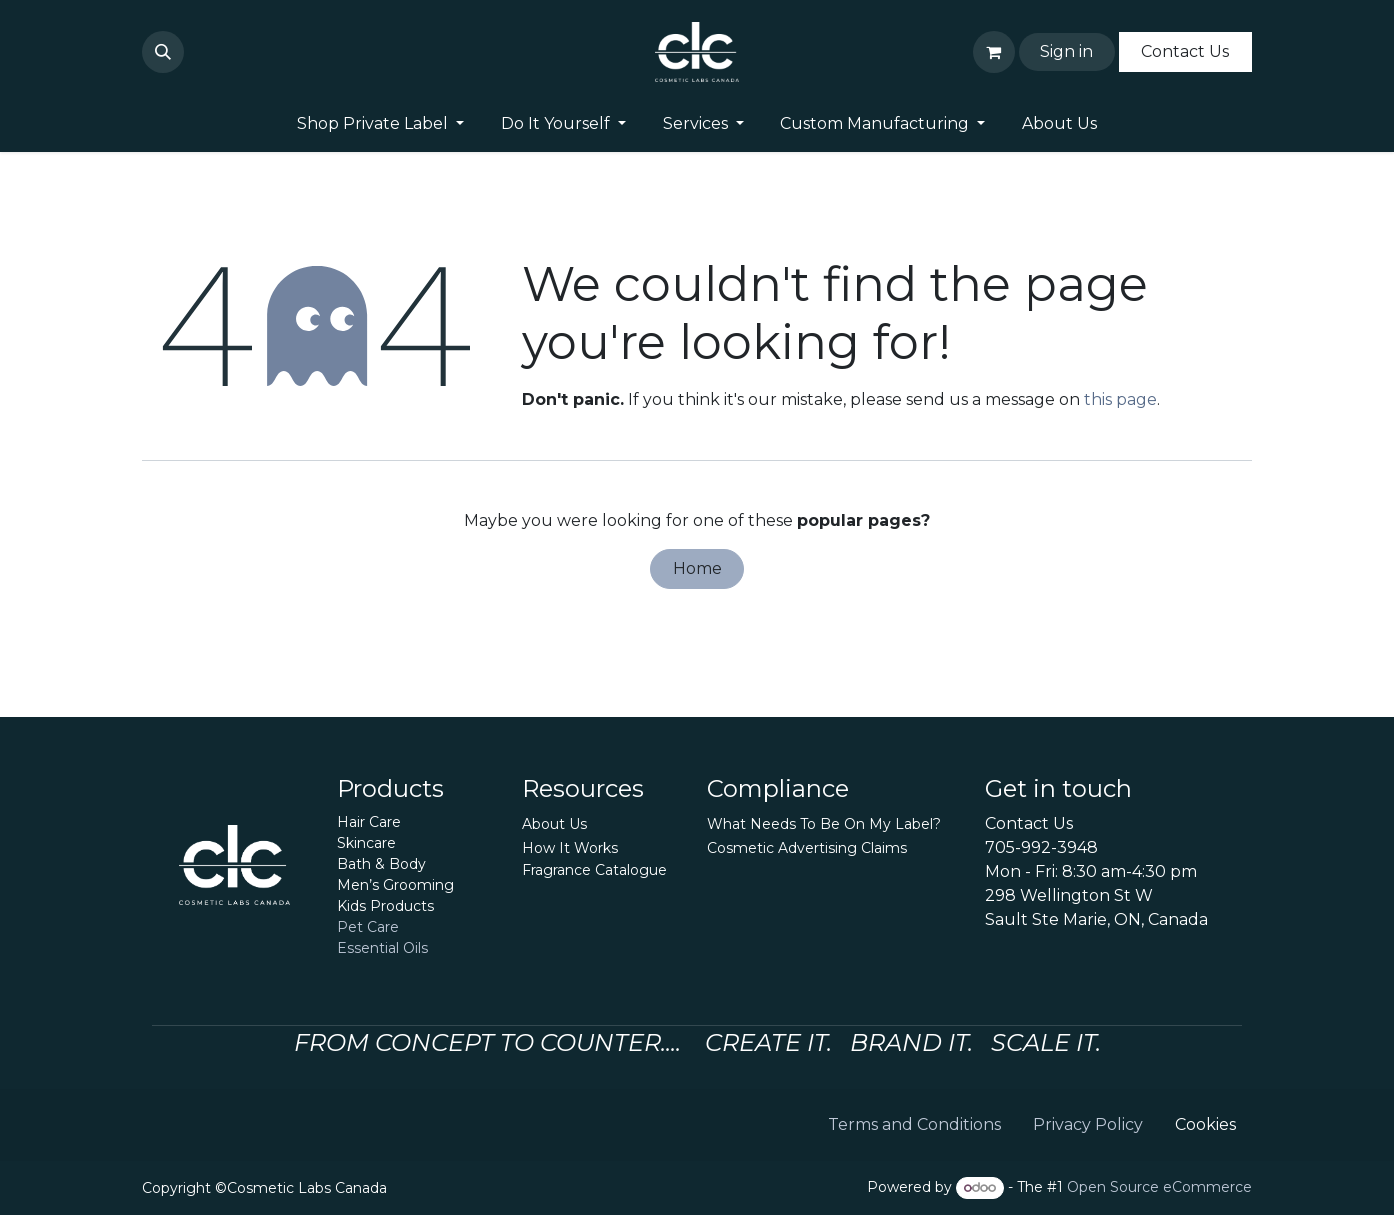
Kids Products (385, 906)
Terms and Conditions (914, 1124)
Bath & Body (381, 864)
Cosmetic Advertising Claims (807, 848)
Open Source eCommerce (1159, 1187)
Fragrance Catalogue (594, 870)
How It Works (570, 848)
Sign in (1066, 51)
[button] (163, 52)
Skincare (366, 843)
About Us (554, 824)
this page (1120, 399)
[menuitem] (380, 124)
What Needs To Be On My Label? (824, 824)
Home (697, 568)
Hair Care (369, 822)
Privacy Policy (1088, 1124)
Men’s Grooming (395, 885)
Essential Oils (382, 948)
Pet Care (368, 927)
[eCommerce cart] (994, 52)
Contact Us (1185, 51)
